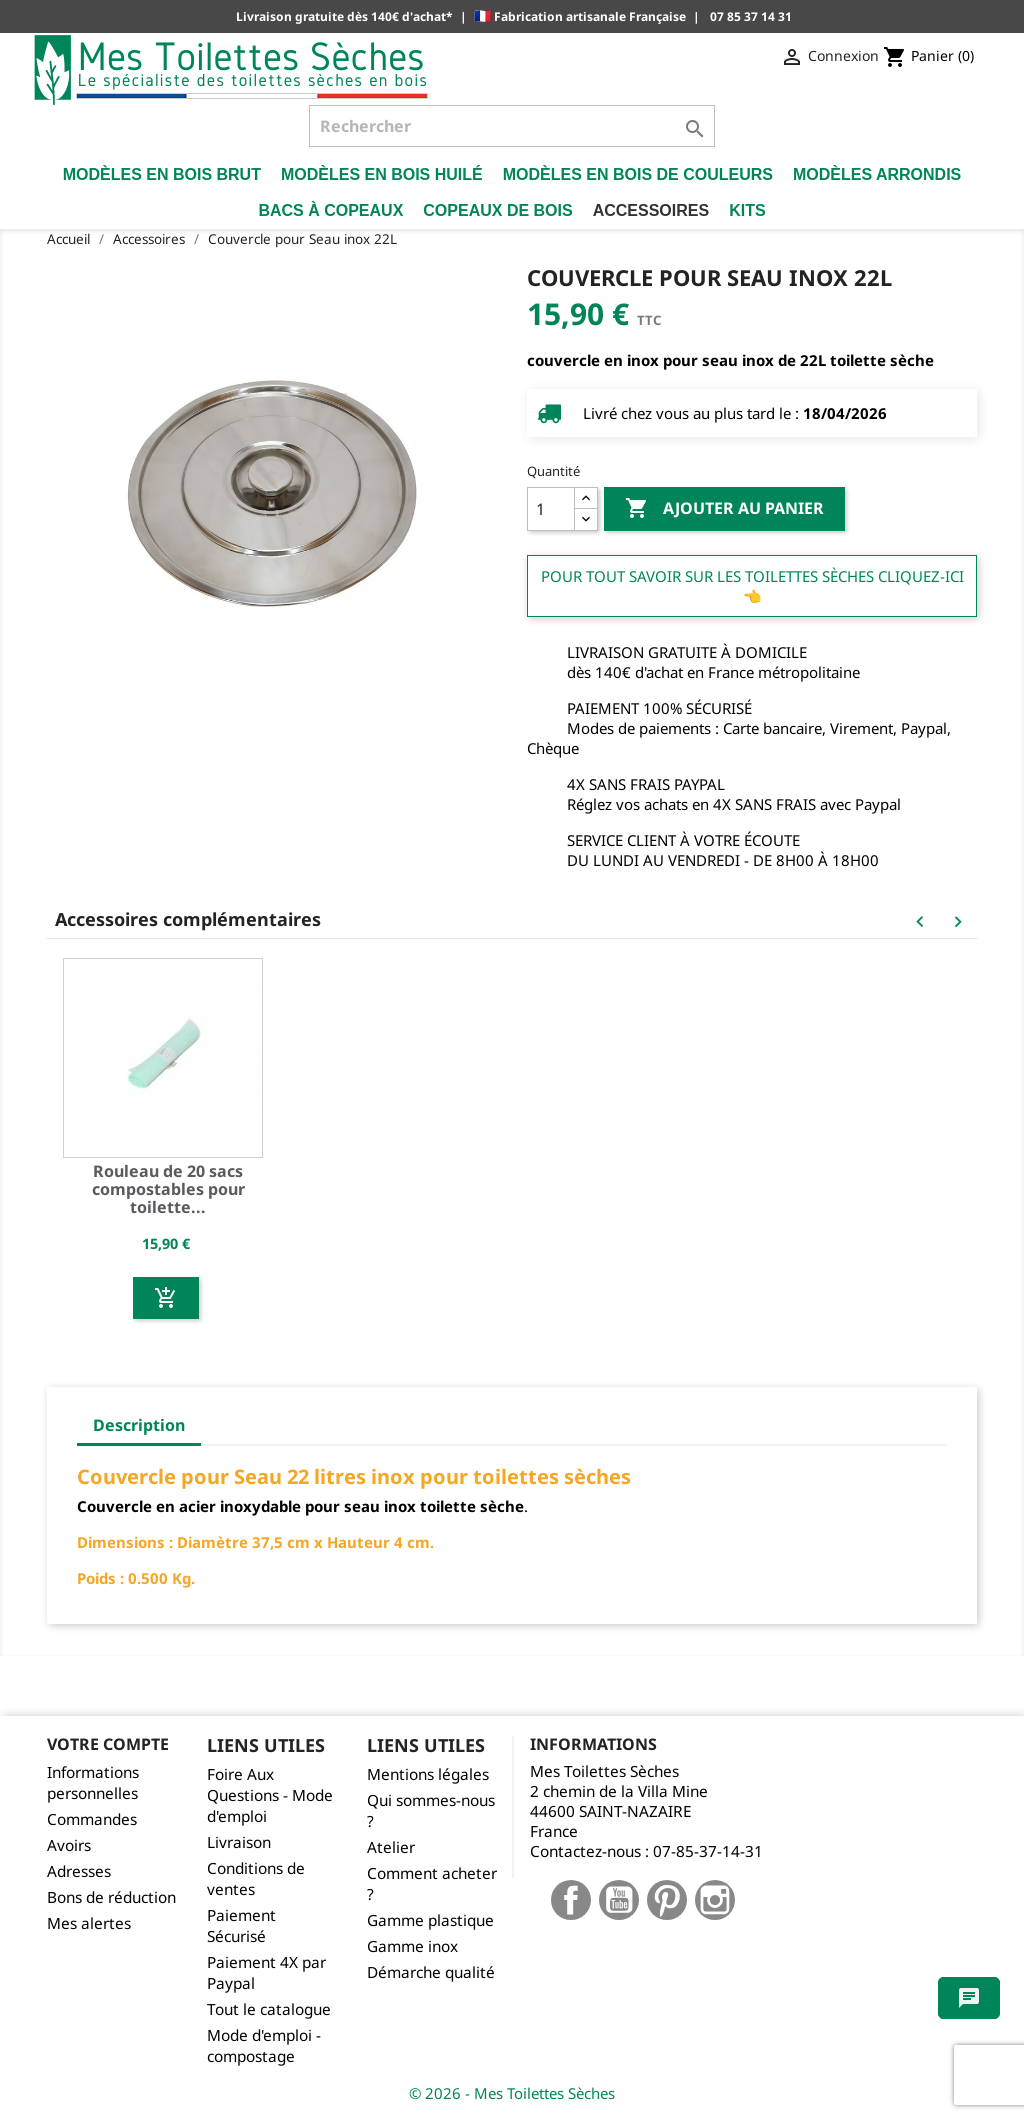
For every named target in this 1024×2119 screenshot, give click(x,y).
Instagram (715, 1900)
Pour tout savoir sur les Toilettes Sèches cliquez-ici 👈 (752, 586)
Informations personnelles (93, 1783)
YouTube (619, 1900)
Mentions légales (428, 1774)
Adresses (79, 1871)
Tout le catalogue (269, 2009)
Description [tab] (139, 1425)
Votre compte (108, 1744)
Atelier (391, 1847)
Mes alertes (89, 1923)
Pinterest (667, 1900)
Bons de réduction (111, 1897)
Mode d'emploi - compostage (264, 2046)
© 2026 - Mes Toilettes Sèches (512, 2093)
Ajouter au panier (724, 509)
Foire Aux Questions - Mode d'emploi (270, 1795)
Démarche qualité (431, 1972)
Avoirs (69, 1845)
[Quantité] (551, 509)
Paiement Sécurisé (241, 1926)
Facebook (571, 1900)
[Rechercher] (512, 126)
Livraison (239, 1842)
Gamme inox (412, 1946)
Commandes (92, 1819)
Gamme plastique (430, 1920)
